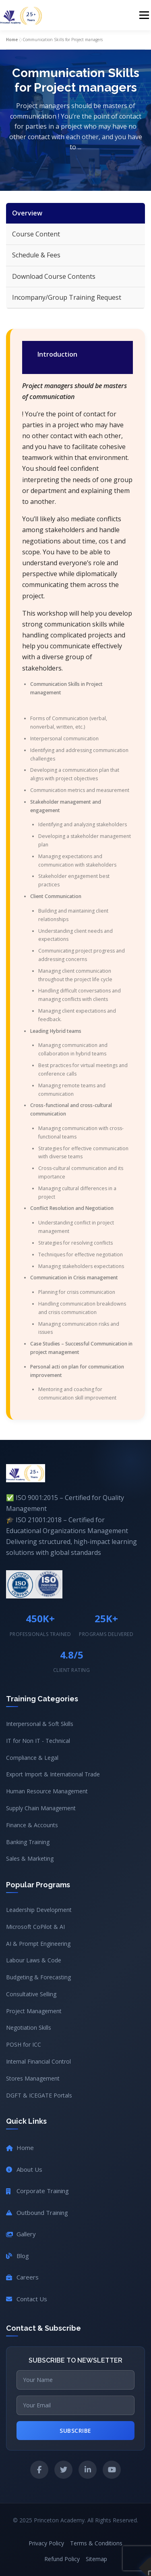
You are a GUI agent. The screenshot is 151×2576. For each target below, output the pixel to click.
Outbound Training (37, 2212)
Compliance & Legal (32, 1757)
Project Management (34, 2011)
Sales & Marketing (30, 1858)
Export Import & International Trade (53, 1774)
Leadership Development (39, 1910)
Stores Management (33, 2078)
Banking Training (28, 1842)
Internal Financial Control (38, 2061)
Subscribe (75, 2430)
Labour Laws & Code (33, 1960)
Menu (143, 15)
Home (12, 39)
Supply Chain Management (41, 1808)
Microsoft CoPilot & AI (35, 1926)
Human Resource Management (47, 1791)
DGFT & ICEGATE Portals (39, 2095)
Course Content (36, 234)
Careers (22, 2277)
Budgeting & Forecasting (38, 1977)
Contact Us (26, 2299)
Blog (17, 2256)
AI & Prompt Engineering (38, 1943)
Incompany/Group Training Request (66, 297)
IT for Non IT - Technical (38, 1740)
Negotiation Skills (28, 2027)
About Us (24, 2169)
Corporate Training (37, 2191)
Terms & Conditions (96, 2543)
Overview (27, 213)
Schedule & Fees (36, 255)
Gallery (21, 2234)
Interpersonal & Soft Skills (39, 1724)
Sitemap (96, 2559)
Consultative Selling (31, 1994)
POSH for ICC (23, 2044)
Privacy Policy (46, 2543)
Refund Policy (62, 2559)
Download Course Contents (53, 276)
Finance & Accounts (32, 1825)
